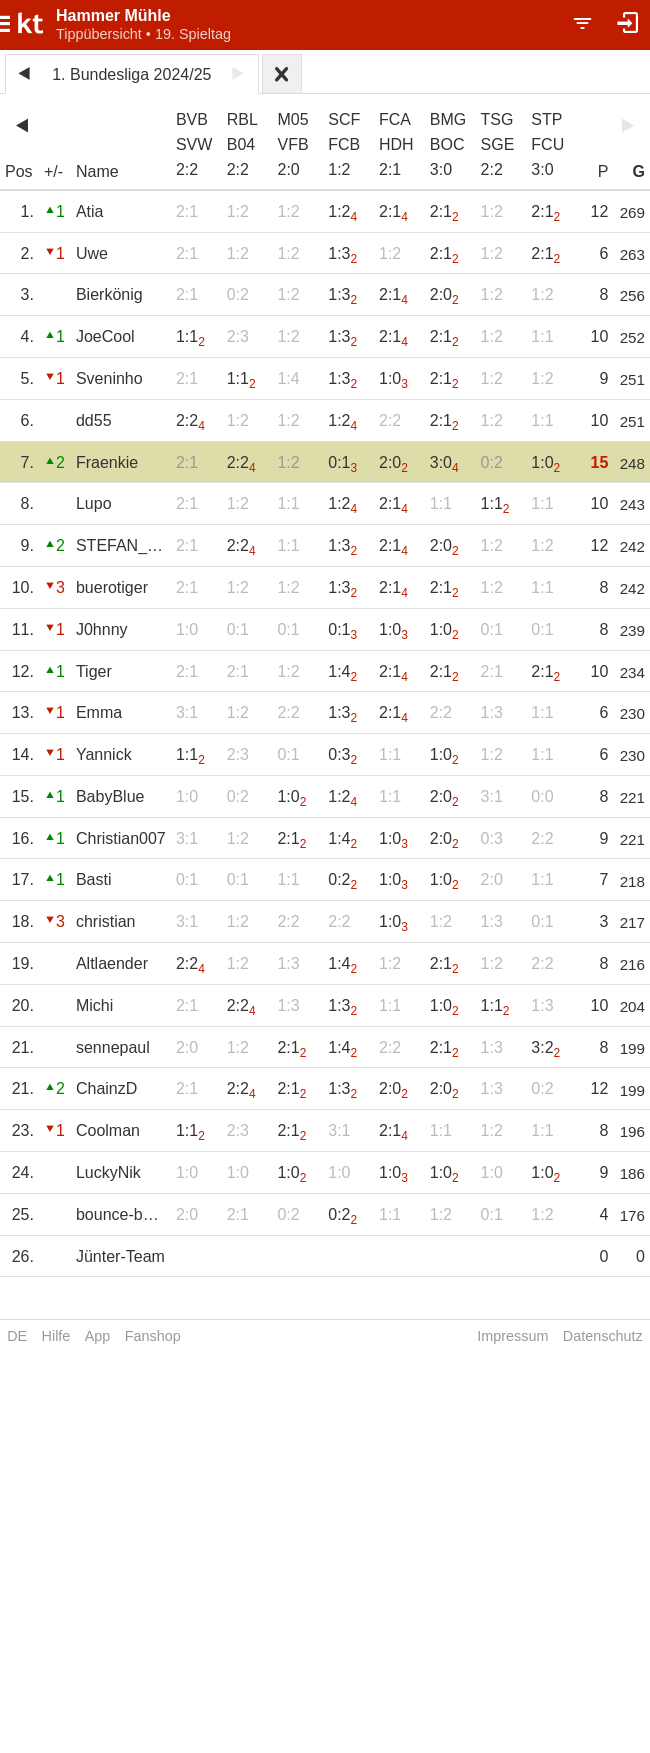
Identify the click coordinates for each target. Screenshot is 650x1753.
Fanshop (153, 1336)
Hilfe (56, 1336)
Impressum (512, 1336)
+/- (53, 171)
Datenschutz (603, 1336)
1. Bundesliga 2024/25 (131, 74)
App (98, 1336)
